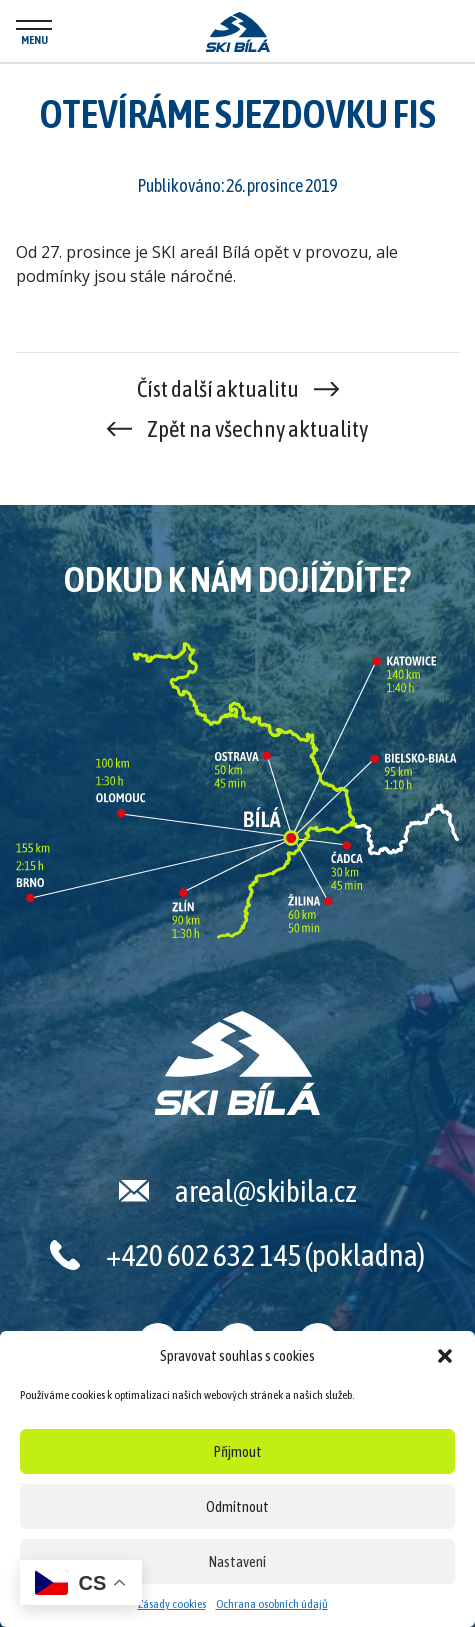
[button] (445, 1356)
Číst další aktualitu (218, 389)
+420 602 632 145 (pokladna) (265, 1255)
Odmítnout (237, 1506)
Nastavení (237, 1561)
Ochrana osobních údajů (272, 1604)
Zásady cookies (172, 1604)
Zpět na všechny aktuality (257, 429)
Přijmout (238, 1451)
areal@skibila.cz (266, 1191)
